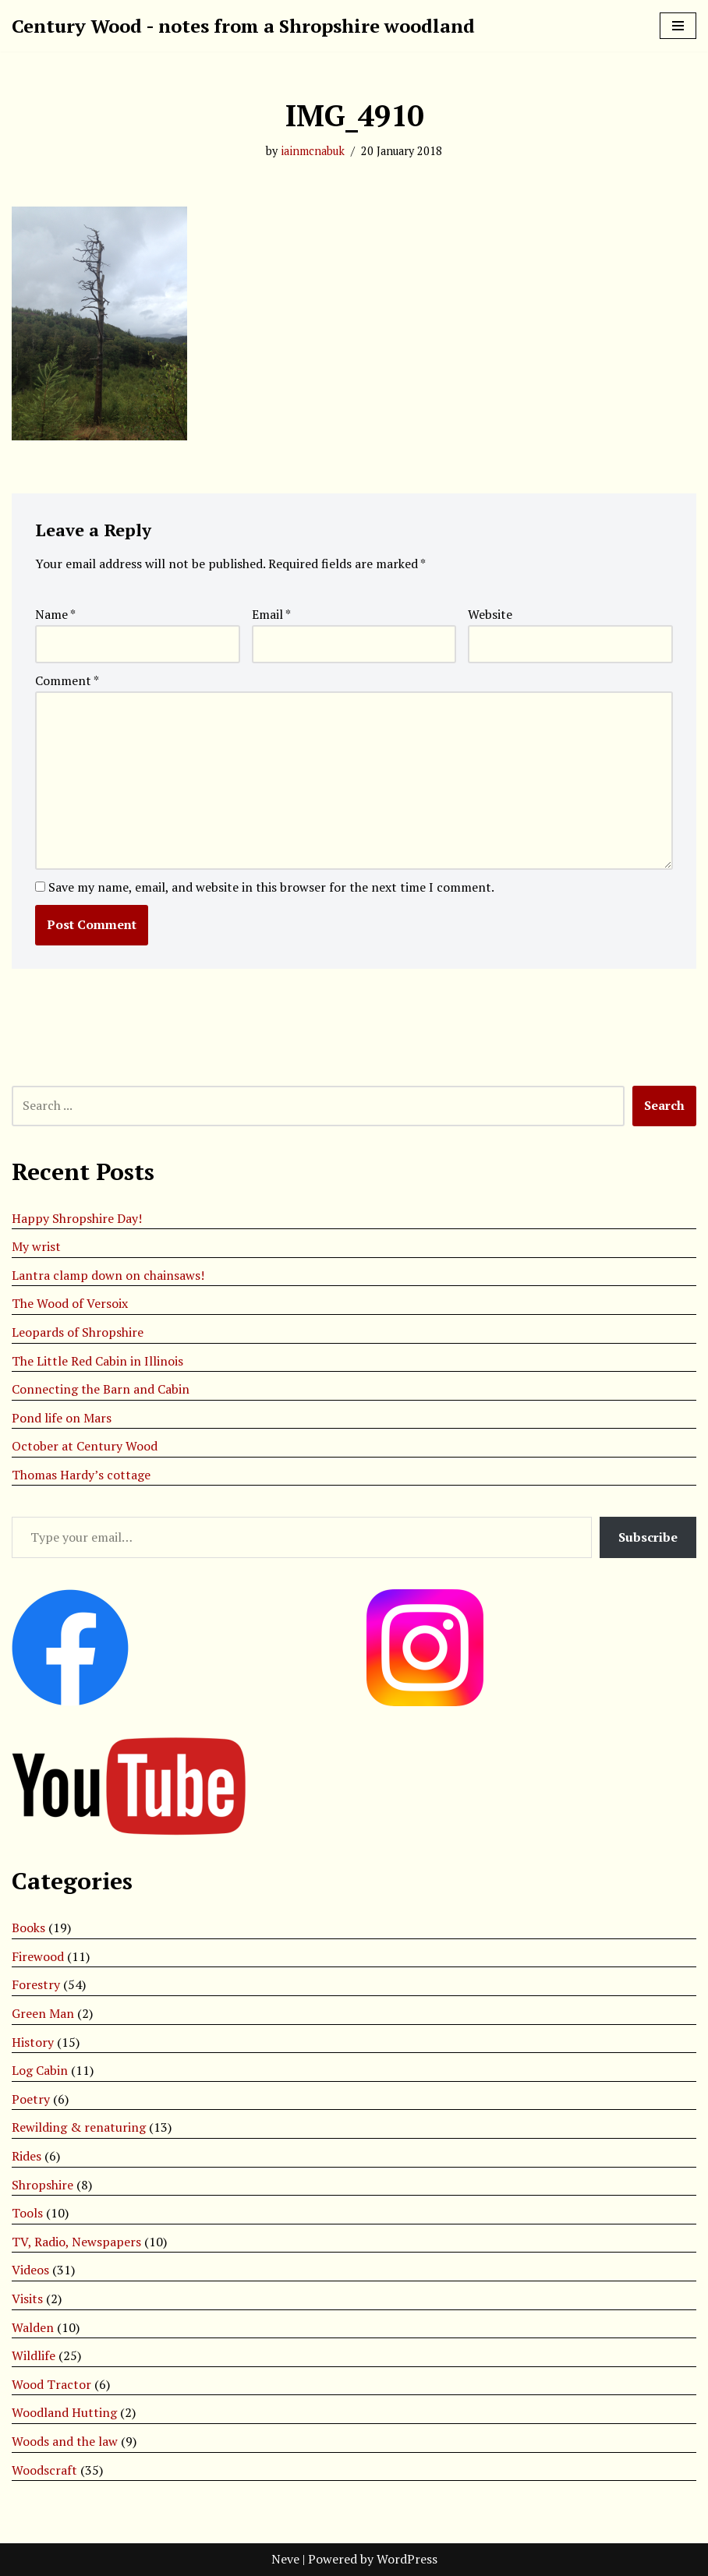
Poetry (31, 2099)
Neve (285, 2558)
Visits (27, 2298)
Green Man (43, 2013)
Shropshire (42, 2184)
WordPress (407, 2558)
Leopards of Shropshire (77, 1332)
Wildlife (33, 2355)
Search (664, 1105)
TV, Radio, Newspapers (76, 2241)
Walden (33, 2327)
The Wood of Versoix (70, 1303)
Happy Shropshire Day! (77, 1218)
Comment (67, 680)
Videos (30, 2269)
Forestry (36, 1984)
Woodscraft (44, 2470)
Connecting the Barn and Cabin (100, 1389)
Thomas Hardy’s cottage (81, 1474)
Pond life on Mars (62, 1417)
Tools (27, 2212)
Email (271, 614)
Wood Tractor (51, 2384)
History (33, 2042)
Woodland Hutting (64, 2412)
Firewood (38, 1956)
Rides (26, 2155)
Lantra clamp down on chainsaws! (108, 1275)
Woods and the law (65, 2441)
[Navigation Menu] (678, 25)
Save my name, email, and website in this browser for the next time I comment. (271, 887)
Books (28, 1927)
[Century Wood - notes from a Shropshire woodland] (243, 26)
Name (55, 614)
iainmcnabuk (313, 150)
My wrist (36, 1246)
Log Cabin (40, 2070)
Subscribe (648, 1537)
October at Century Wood (85, 1445)
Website (490, 614)
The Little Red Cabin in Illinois (97, 1360)
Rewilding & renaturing (79, 2127)
